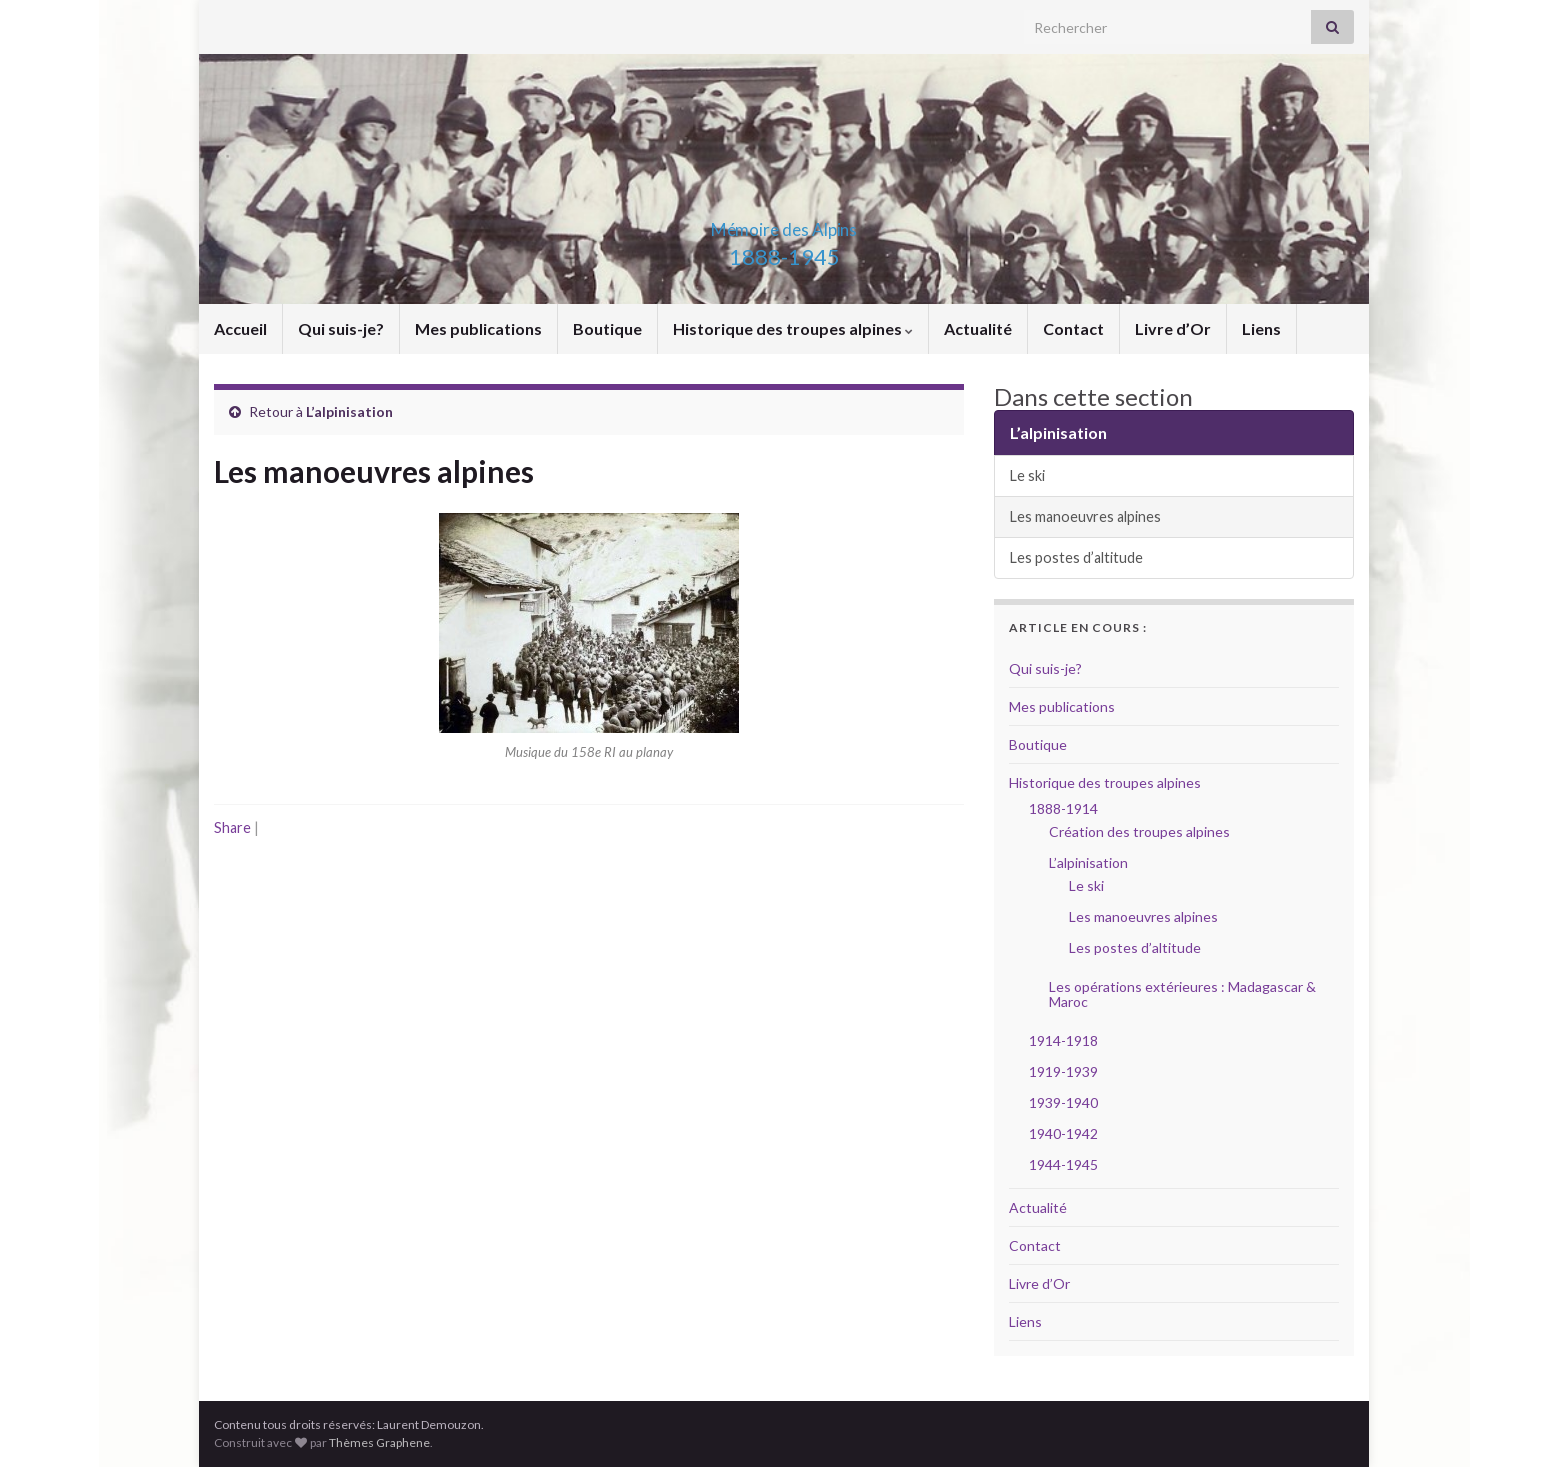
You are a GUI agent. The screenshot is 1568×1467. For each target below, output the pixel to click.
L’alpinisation (349, 411)
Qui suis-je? (341, 328)
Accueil (240, 328)
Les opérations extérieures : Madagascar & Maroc (1182, 994)
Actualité (978, 328)
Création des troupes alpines (1139, 831)
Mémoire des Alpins (784, 223)
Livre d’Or (1173, 328)
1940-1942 (1063, 1133)
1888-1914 (1063, 808)
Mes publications (478, 328)
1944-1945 (1063, 1164)
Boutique (607, 328)
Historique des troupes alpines (793, 328)
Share (232, 827)
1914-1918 (1063, 1040)
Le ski (1027, 475)
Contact (1073, 328)
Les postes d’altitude (1076, 557)
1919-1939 (1063, 1071)
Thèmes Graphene (379, 1442)
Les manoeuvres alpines (1085, 516)
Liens (1261, 328)
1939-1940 (1063, 1102)
